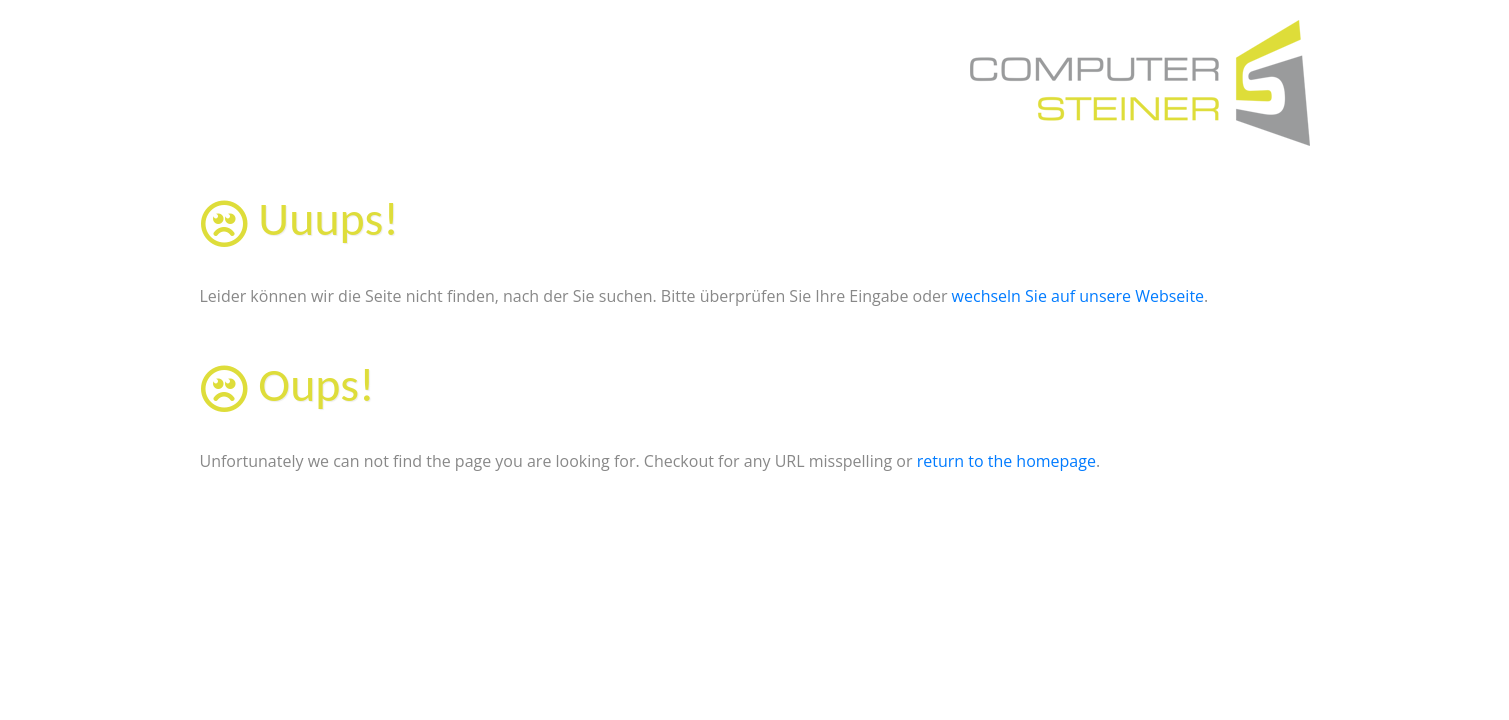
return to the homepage (1006, 461)
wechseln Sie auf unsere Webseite (1078, 296)
